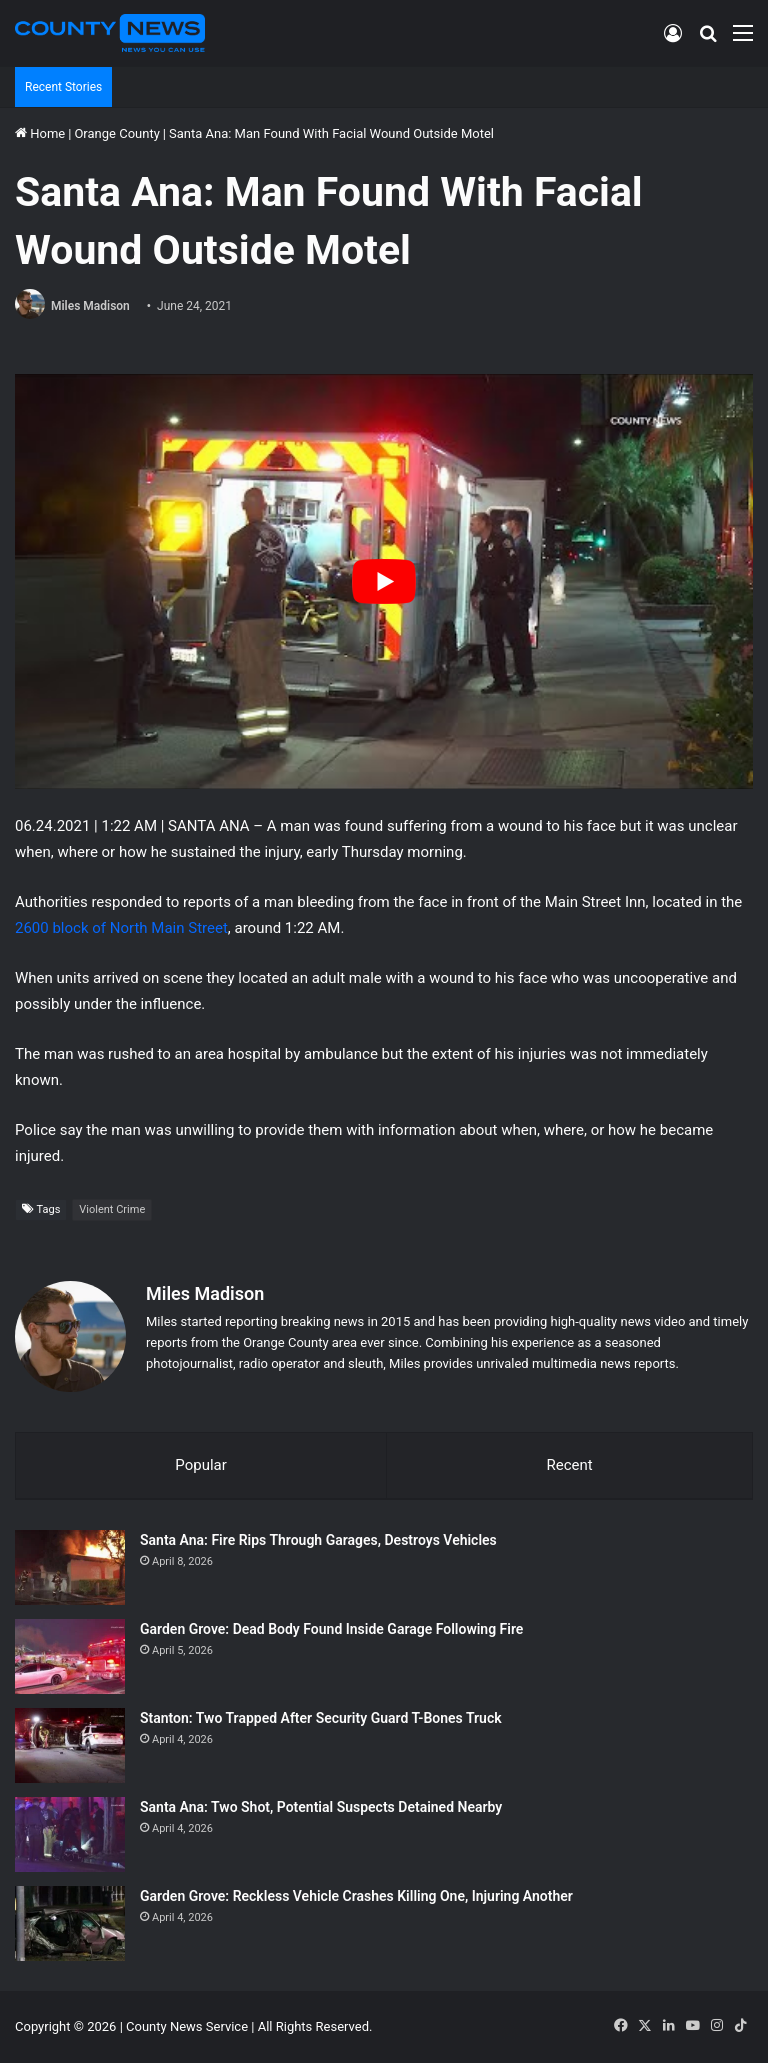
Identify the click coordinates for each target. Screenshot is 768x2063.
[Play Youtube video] (384, 581)
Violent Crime (112, 1209)
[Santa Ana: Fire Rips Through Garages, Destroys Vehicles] (70, 1567)
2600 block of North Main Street (121, 928)
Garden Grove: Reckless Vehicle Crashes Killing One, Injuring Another (356, 1896)
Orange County (116, 133)
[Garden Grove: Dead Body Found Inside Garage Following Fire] (70, 1656)
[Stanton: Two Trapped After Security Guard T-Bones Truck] (70, 1745)
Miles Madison (90, 306)
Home (40, 133)
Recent (569, 1465)
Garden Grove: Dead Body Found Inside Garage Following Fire (331, 1629)
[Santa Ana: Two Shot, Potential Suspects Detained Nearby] (70, 1834)
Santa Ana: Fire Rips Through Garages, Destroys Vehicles (318, 1540)
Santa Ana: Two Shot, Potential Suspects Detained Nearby (321, 1807)
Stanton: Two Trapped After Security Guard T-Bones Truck (321, 1718)
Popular (201, 1465)
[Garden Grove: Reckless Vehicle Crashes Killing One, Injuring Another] (70, 1923)
